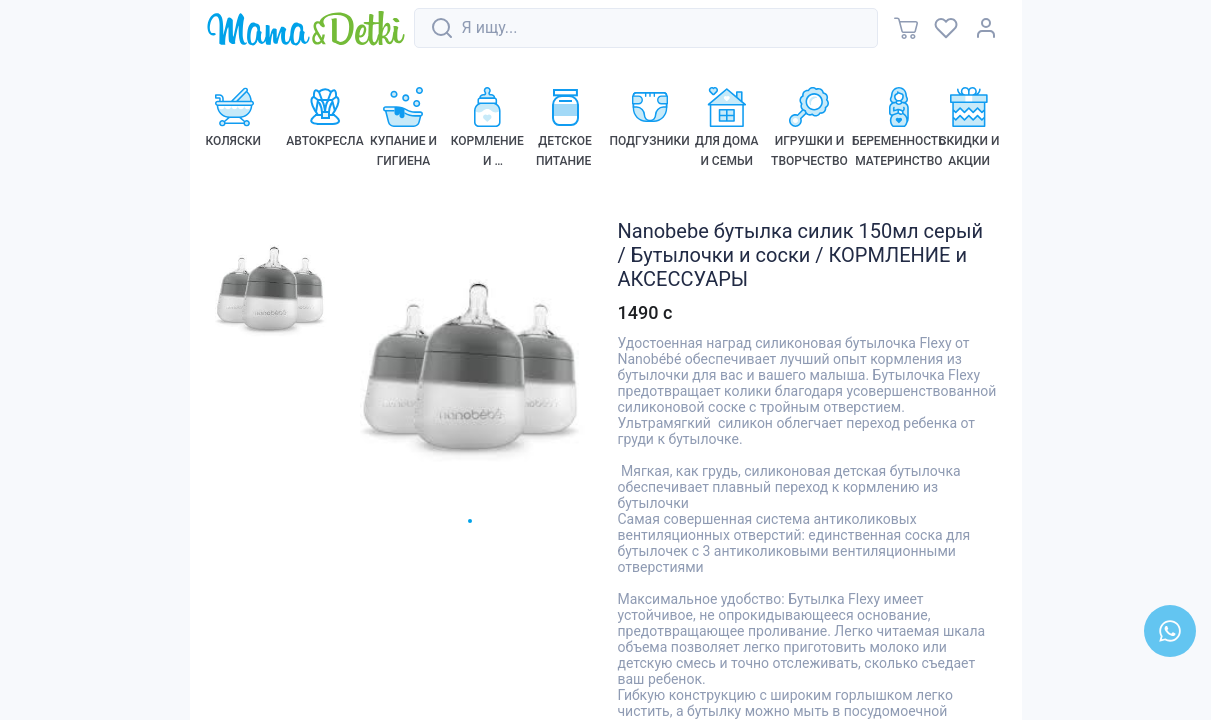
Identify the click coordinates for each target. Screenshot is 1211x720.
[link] (306, 29)
